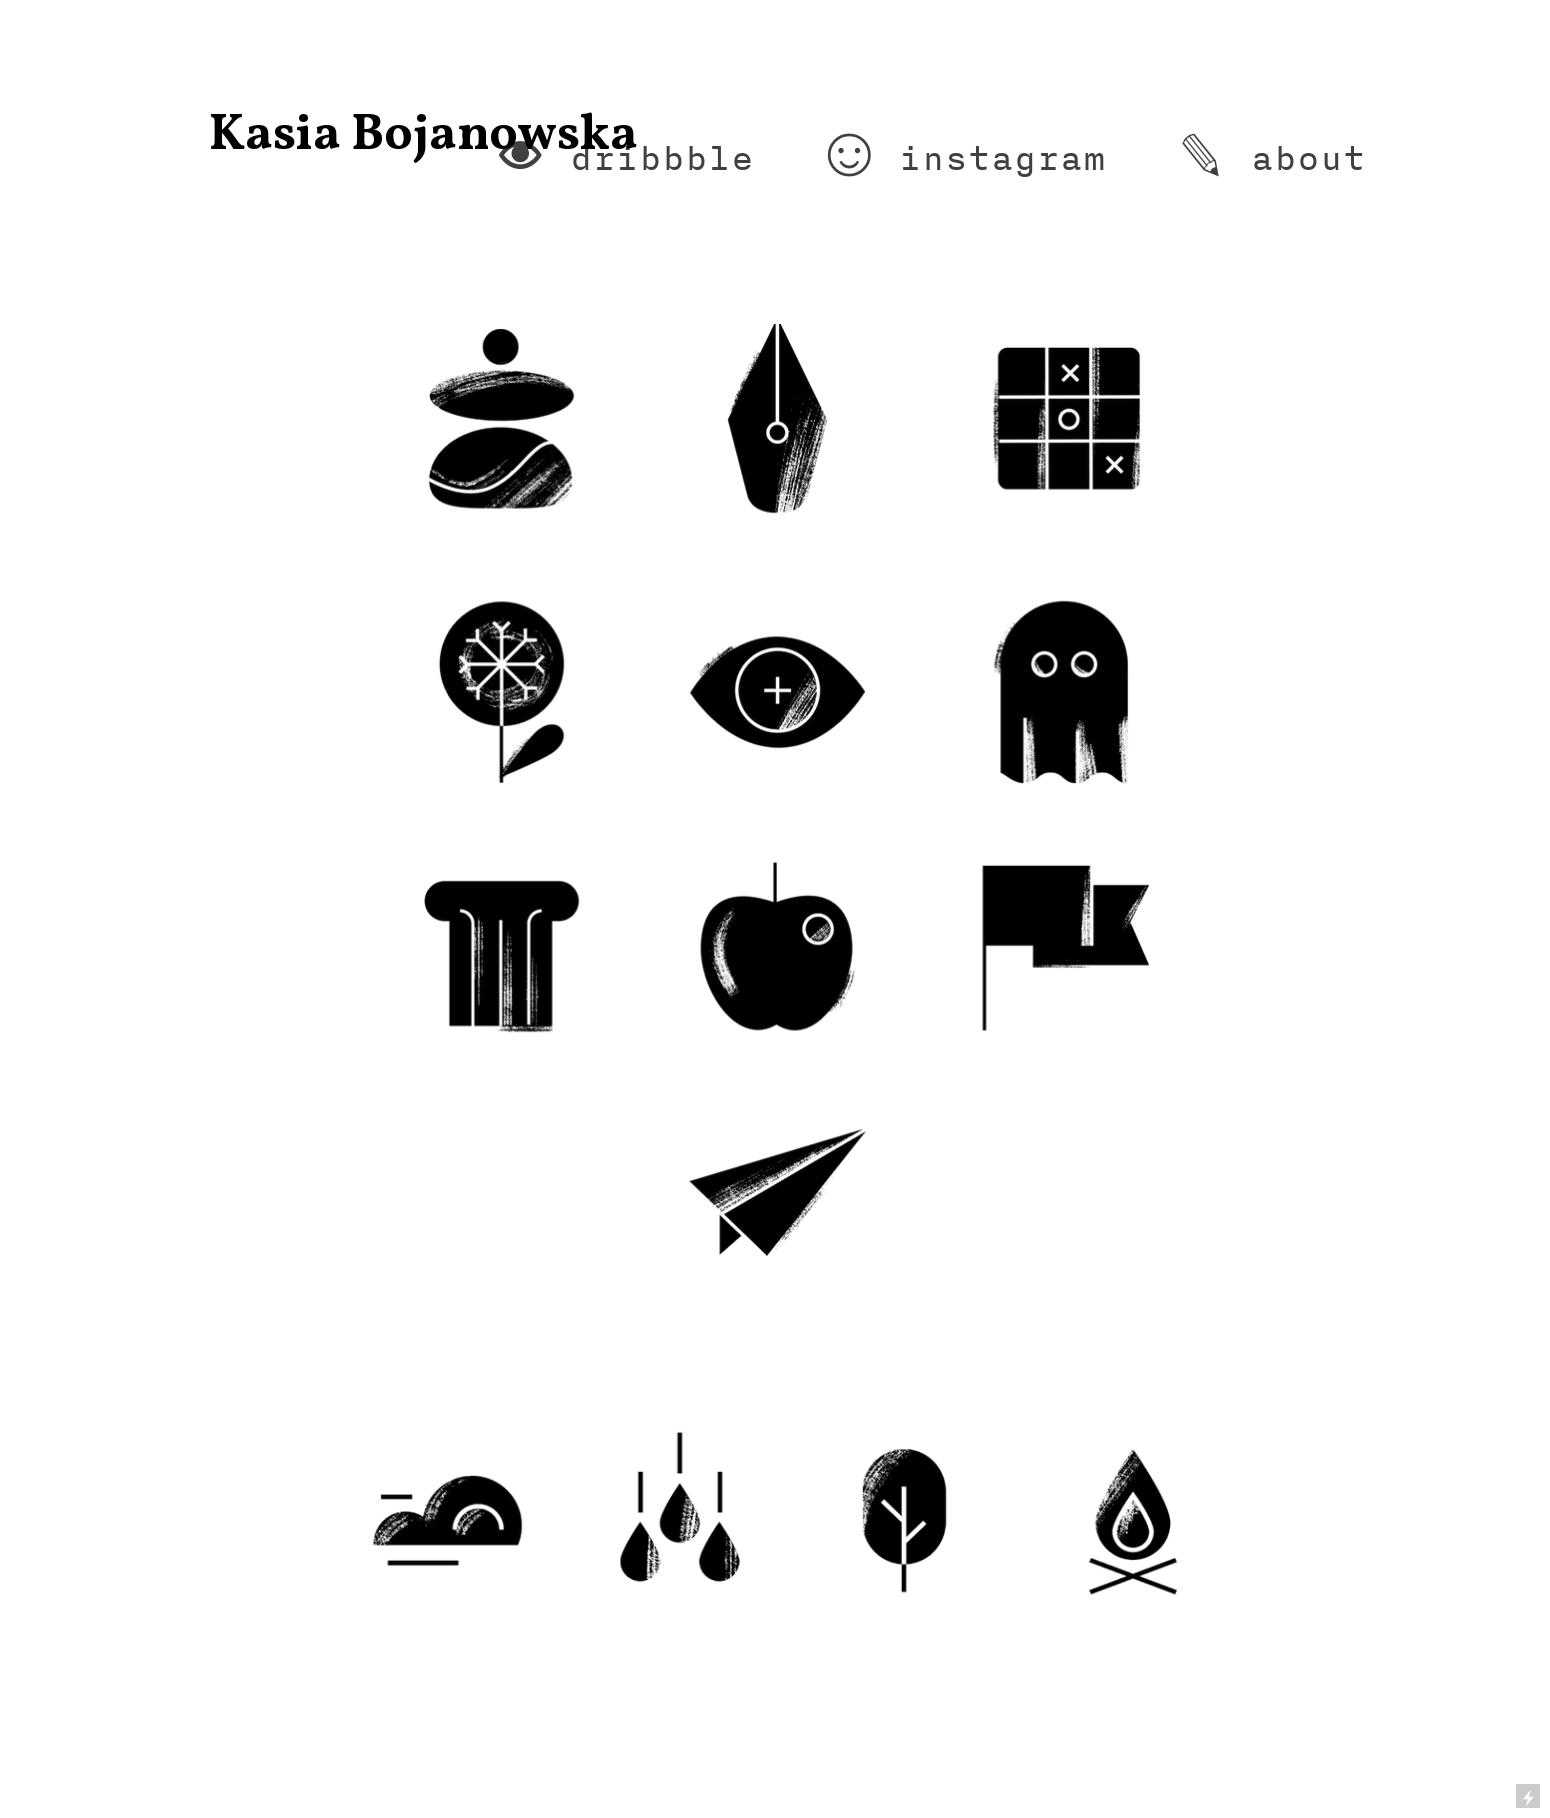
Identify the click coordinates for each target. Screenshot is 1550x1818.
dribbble (662, 157)
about (1308, 157)
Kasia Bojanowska (423, 136)
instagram (1002, 157)
